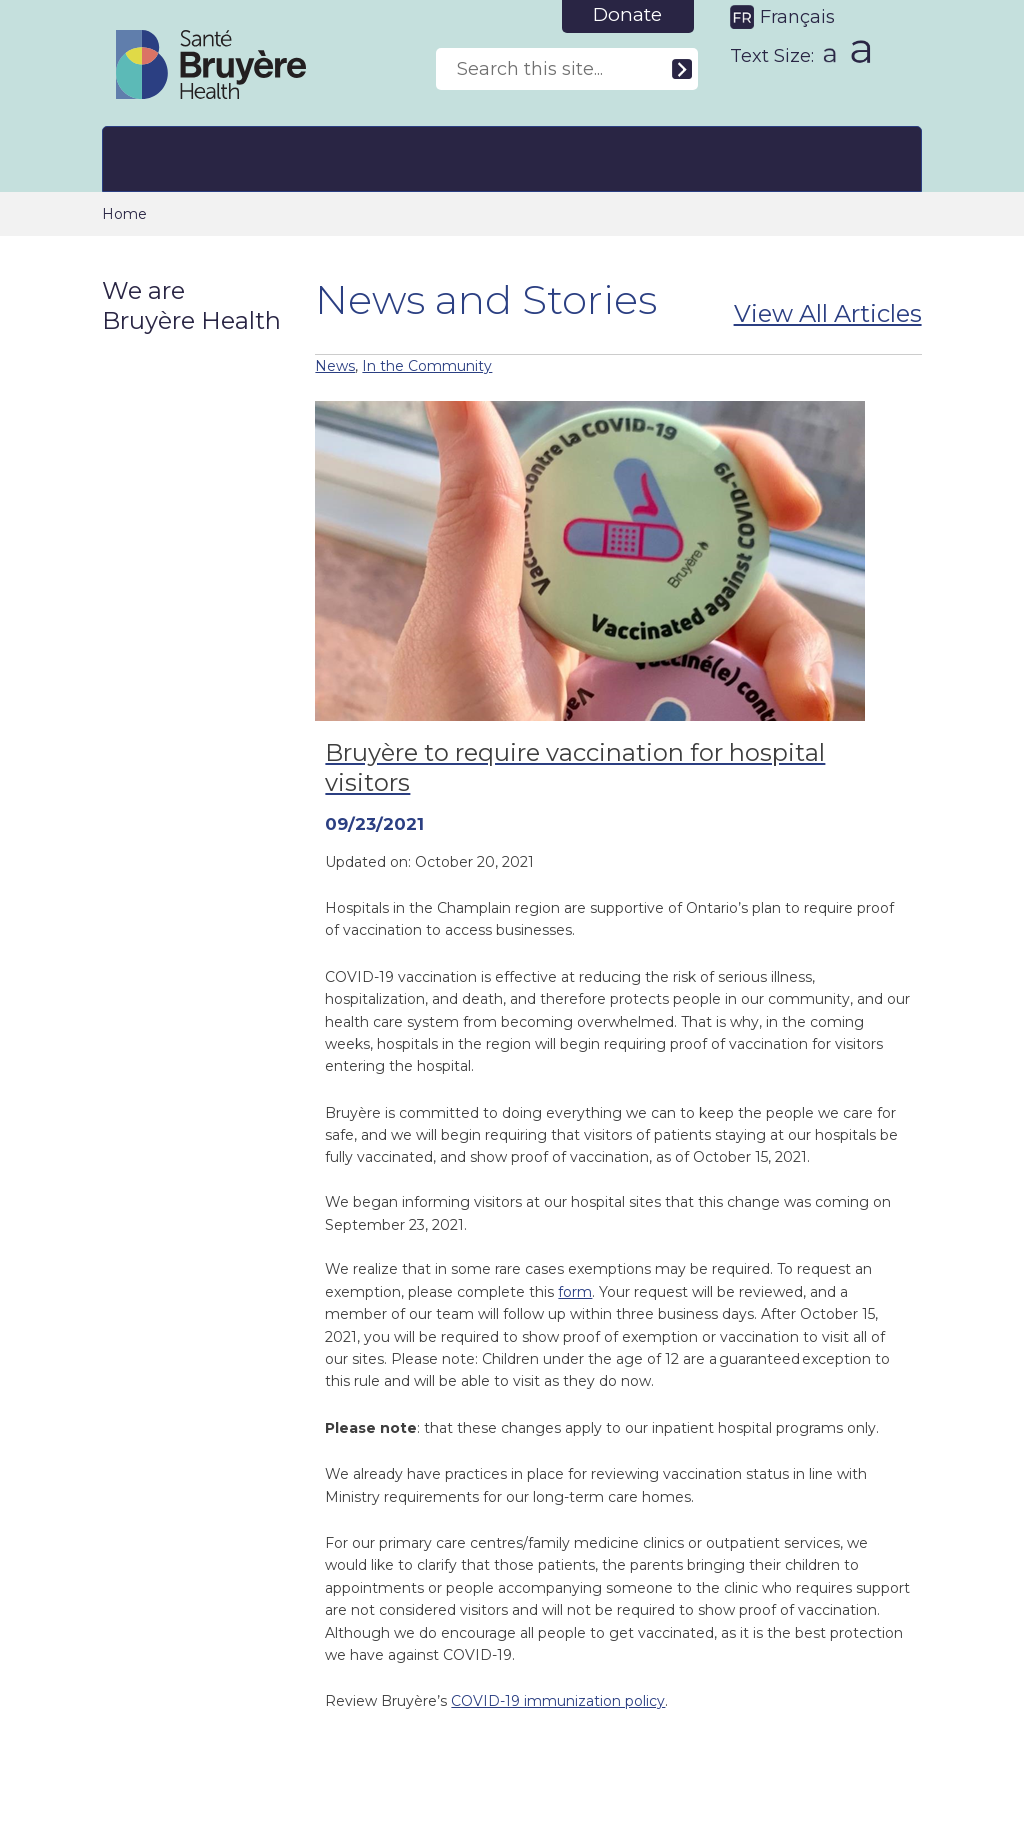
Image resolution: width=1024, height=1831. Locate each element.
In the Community (427, 366)
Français (797, 17)
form (575, 1292)
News (335, 366)
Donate (627, 14)
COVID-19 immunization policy (558, 1701)
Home (124, 214)
